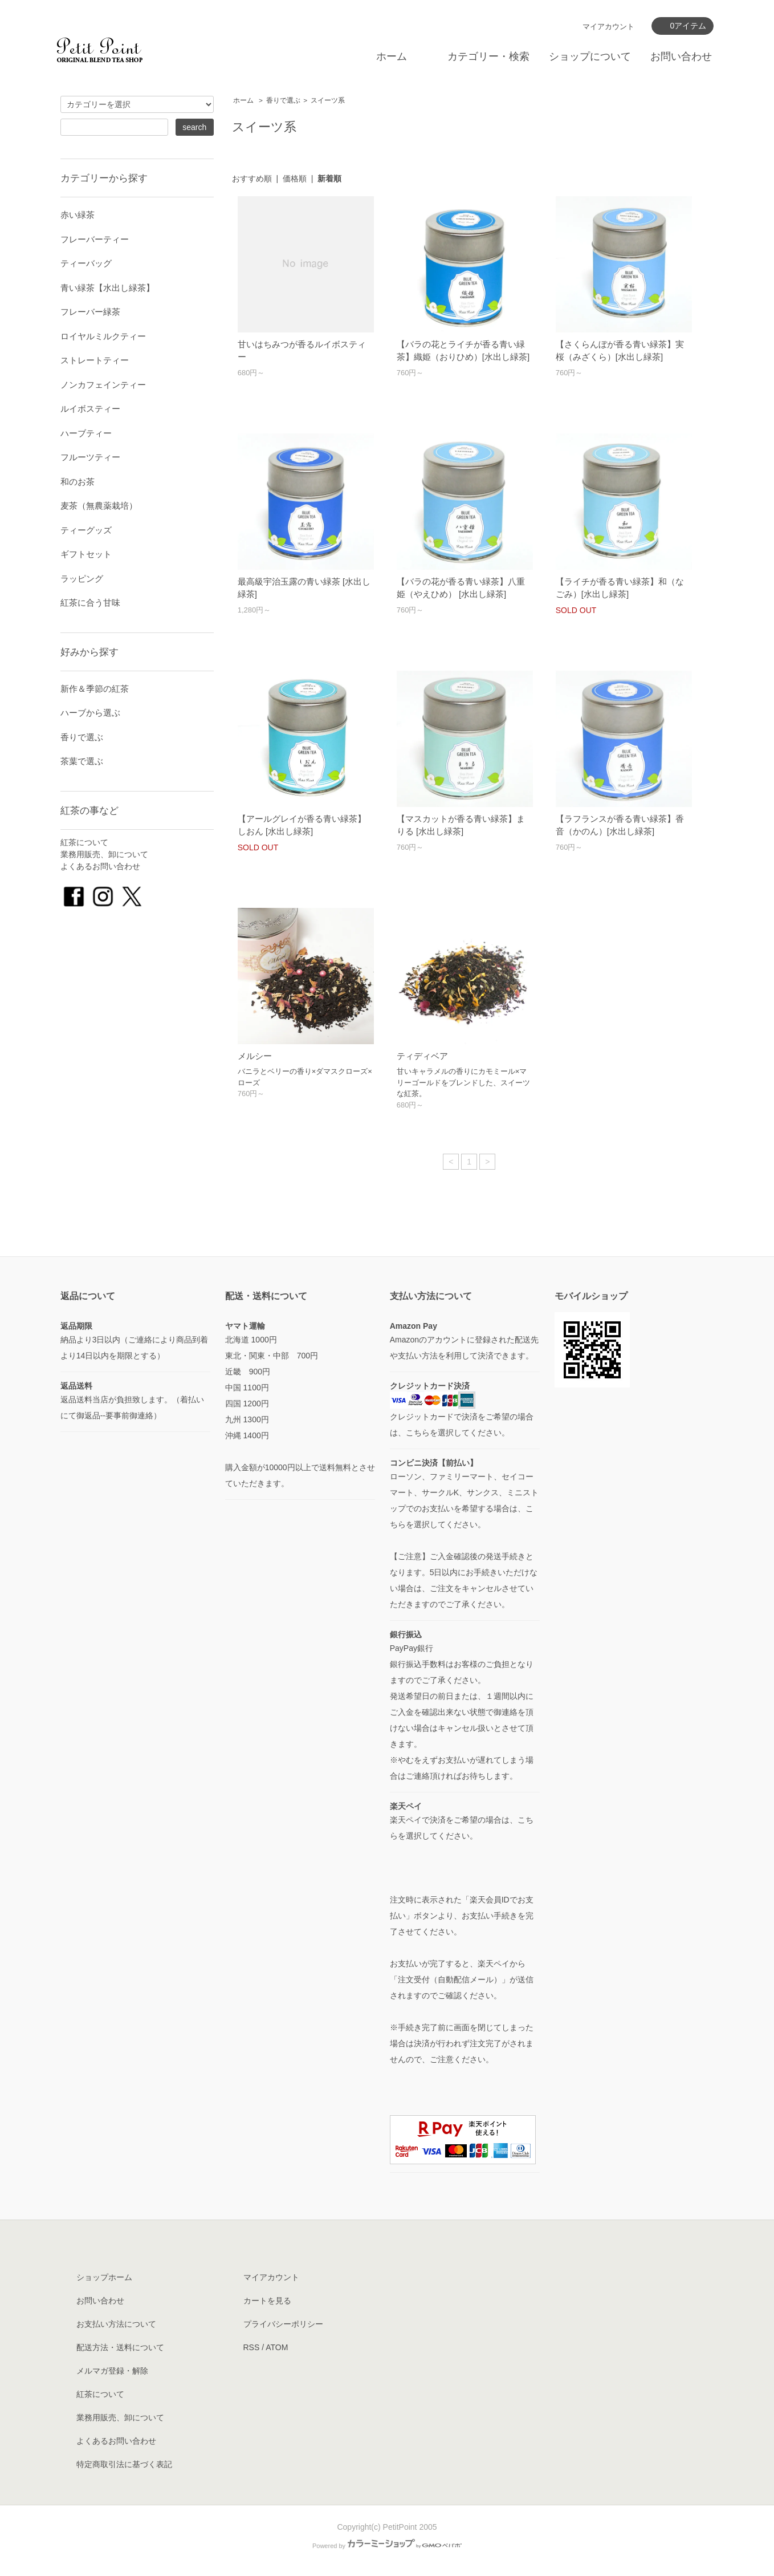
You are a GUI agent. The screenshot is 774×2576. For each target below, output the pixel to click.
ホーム (391, 56)
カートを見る (267, 2300)
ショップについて (590, 56)
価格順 (295, 178)
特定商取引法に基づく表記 (124, 2464)
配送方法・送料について (120, 2347)
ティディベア (422, 1056)
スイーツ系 (328, 100)
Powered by (387, 2545)
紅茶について (84, 842)
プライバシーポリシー (283, 2323)
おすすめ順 (252, 178)
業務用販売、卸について (104, 854)
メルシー (255, 1056)
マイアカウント (608, 26)
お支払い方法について (116, 2323)
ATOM (277, 2347)
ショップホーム (104, 2277)
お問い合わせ (681, 56)
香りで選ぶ (283, 100)
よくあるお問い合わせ (100, 866)
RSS (251, 2347)
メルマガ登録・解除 (112, 2370)
